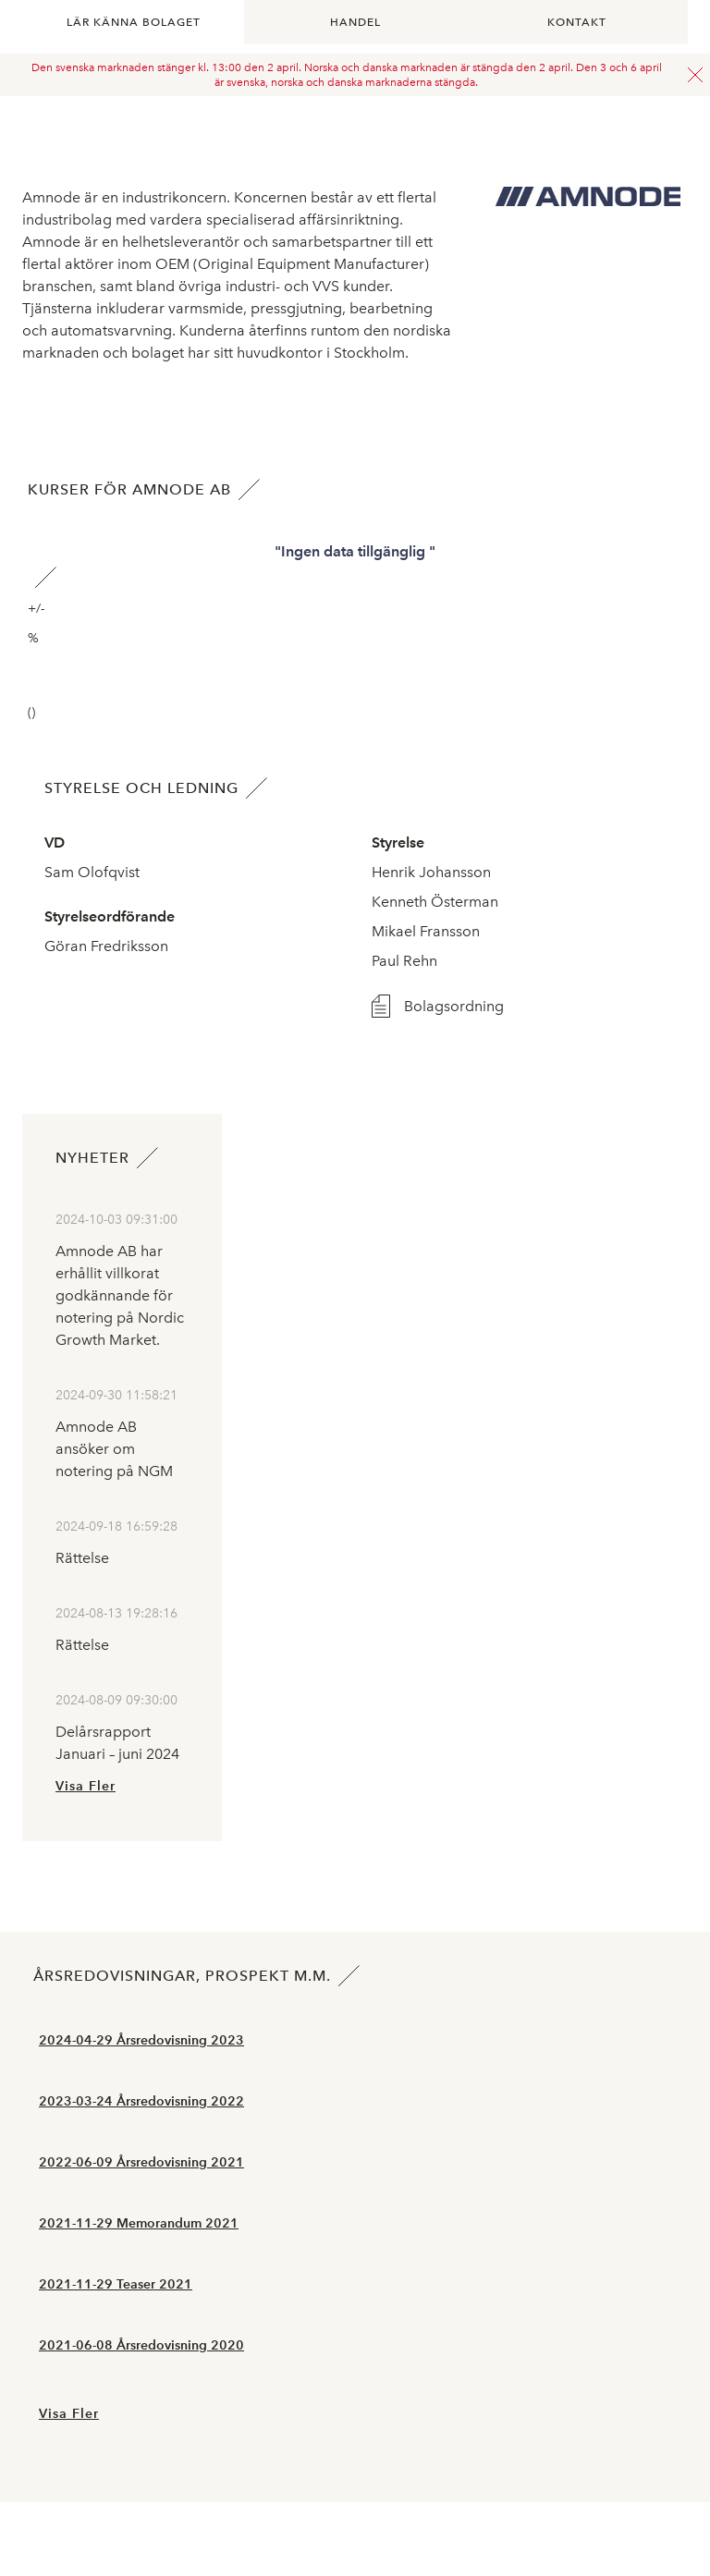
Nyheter (92, 1157)
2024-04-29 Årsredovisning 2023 (141, 2040)
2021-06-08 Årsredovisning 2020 (141, 2345)
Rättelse (82, 1558)
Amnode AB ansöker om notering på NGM (114, 1449)
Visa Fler (85, 1786)
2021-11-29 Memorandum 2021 (139, 2223)
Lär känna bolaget (134, 22)
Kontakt (576, 22)
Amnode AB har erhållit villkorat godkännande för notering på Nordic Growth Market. (119, 1295)
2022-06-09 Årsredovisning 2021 (141, 2162)
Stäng (695, 75)
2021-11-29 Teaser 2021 (115, 2284)
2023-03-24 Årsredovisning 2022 (141, 2101)
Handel (355, 22)
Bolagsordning (454, 1006)
